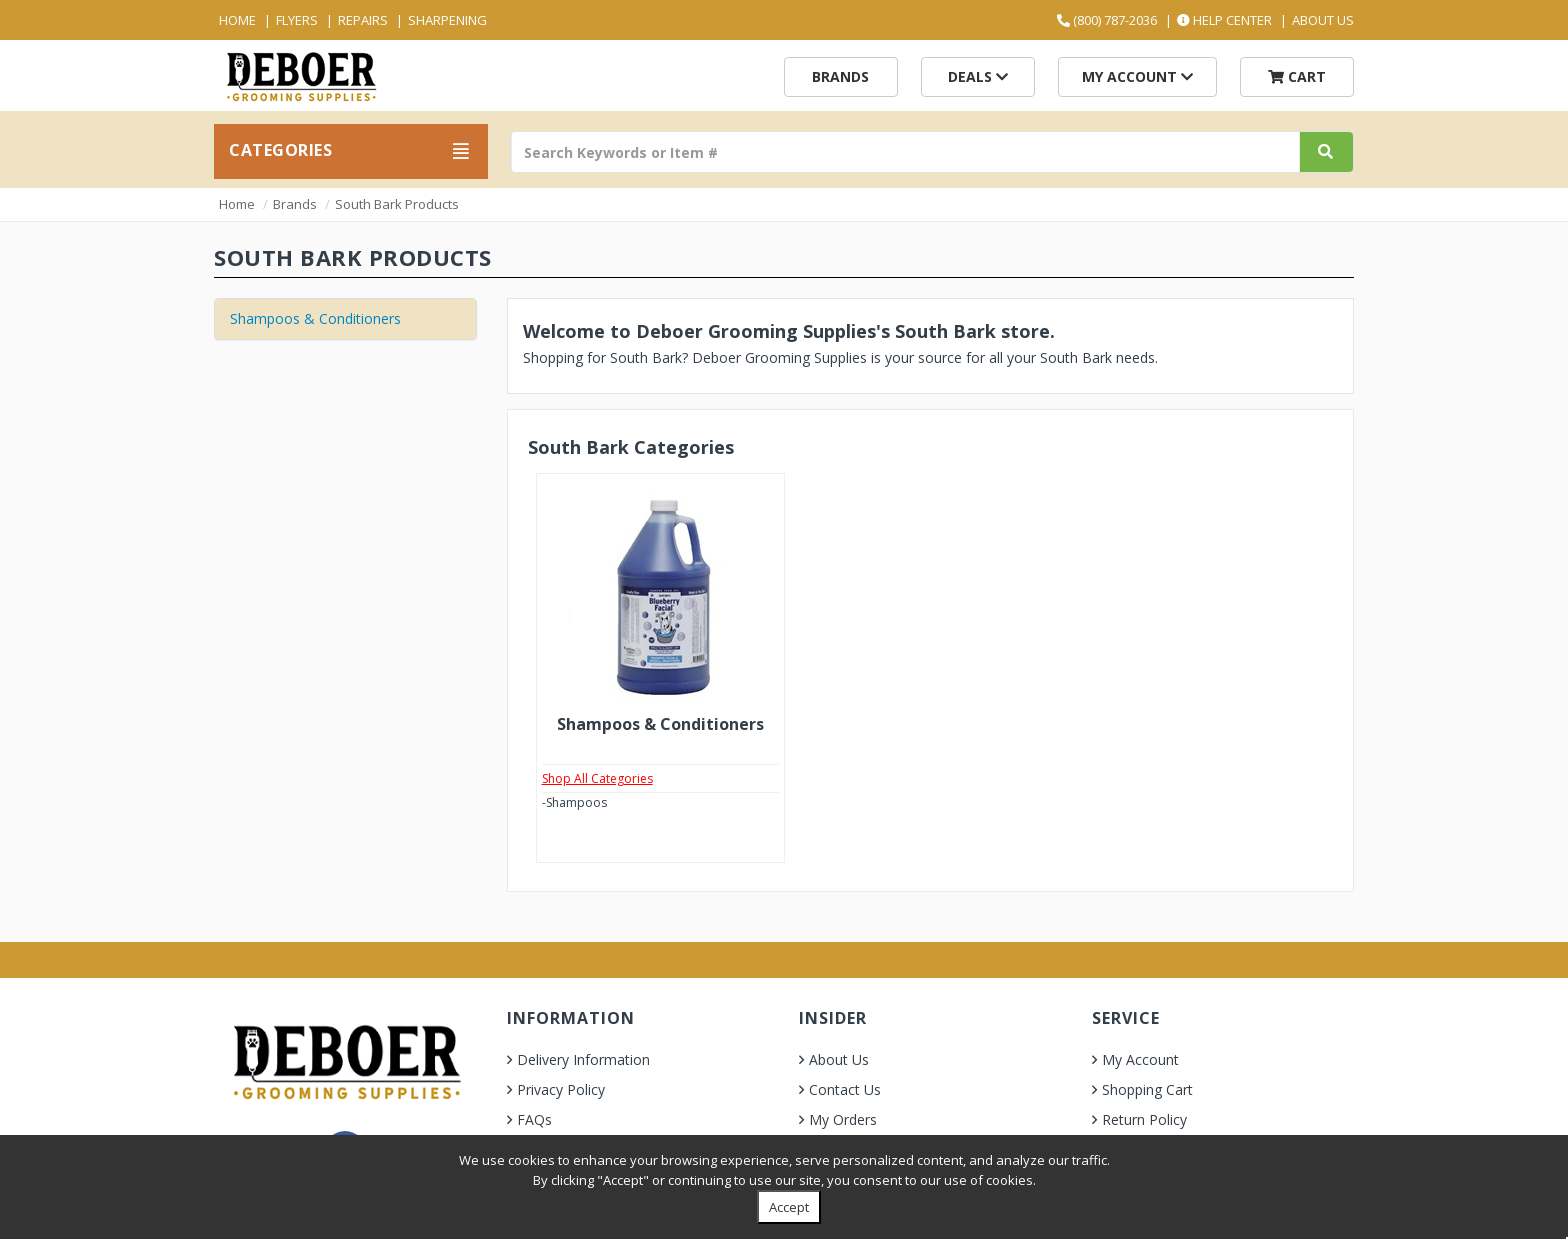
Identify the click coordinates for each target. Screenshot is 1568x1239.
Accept (789, 1207)
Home (237, 20)
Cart (1297, 76)
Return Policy (1144, 1119)
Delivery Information (583, 1059)
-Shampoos (574, 802)
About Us (1323, 20)
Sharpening (447, 20)
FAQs (534, 1119)
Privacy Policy (561, 1089)
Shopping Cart (1147, 1089)
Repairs (363, 20)
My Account (1137, 76)
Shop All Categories (597, 778)
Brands (840, 76)
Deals (978, 76)
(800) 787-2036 (1107, 20)
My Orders (843, 1119)
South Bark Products (397, 204)
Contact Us (845, 1089)
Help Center (1224, 20)
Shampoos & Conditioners (315, 318)
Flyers (297, 20)
